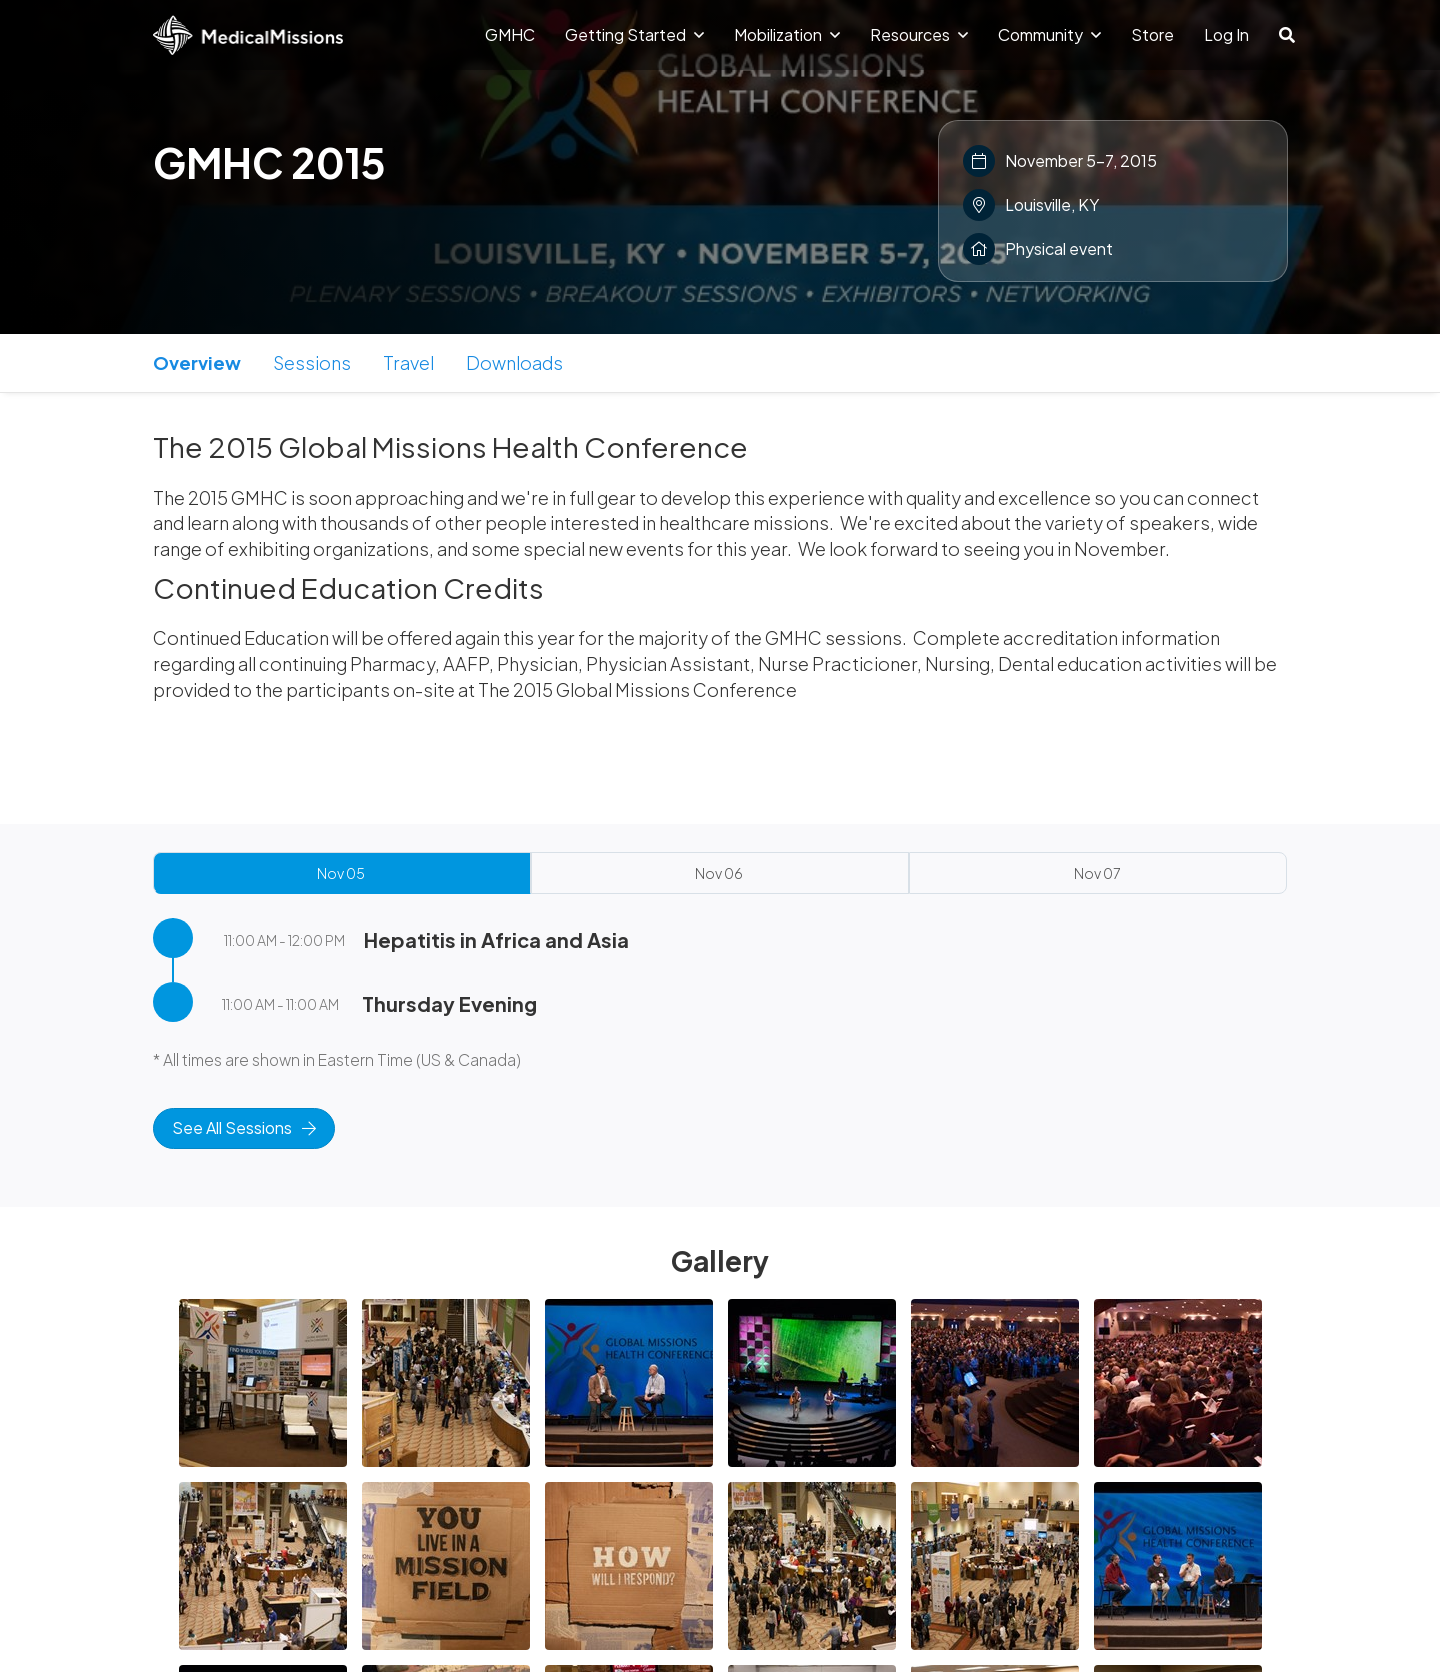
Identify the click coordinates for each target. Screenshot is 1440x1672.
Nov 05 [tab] (341, 873)
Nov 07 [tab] (1097, 873)
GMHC (510, 34)
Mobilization (787, 34)
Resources (919, 34)
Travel (408, 362)
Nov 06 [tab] (719, 873)
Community (1049, 34)
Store (1152, 34)
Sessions (312, 362)
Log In (1226, 34)
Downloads (514, 362)
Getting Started (634, 34)
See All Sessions (244, 1127)
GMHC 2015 (269, 162)
